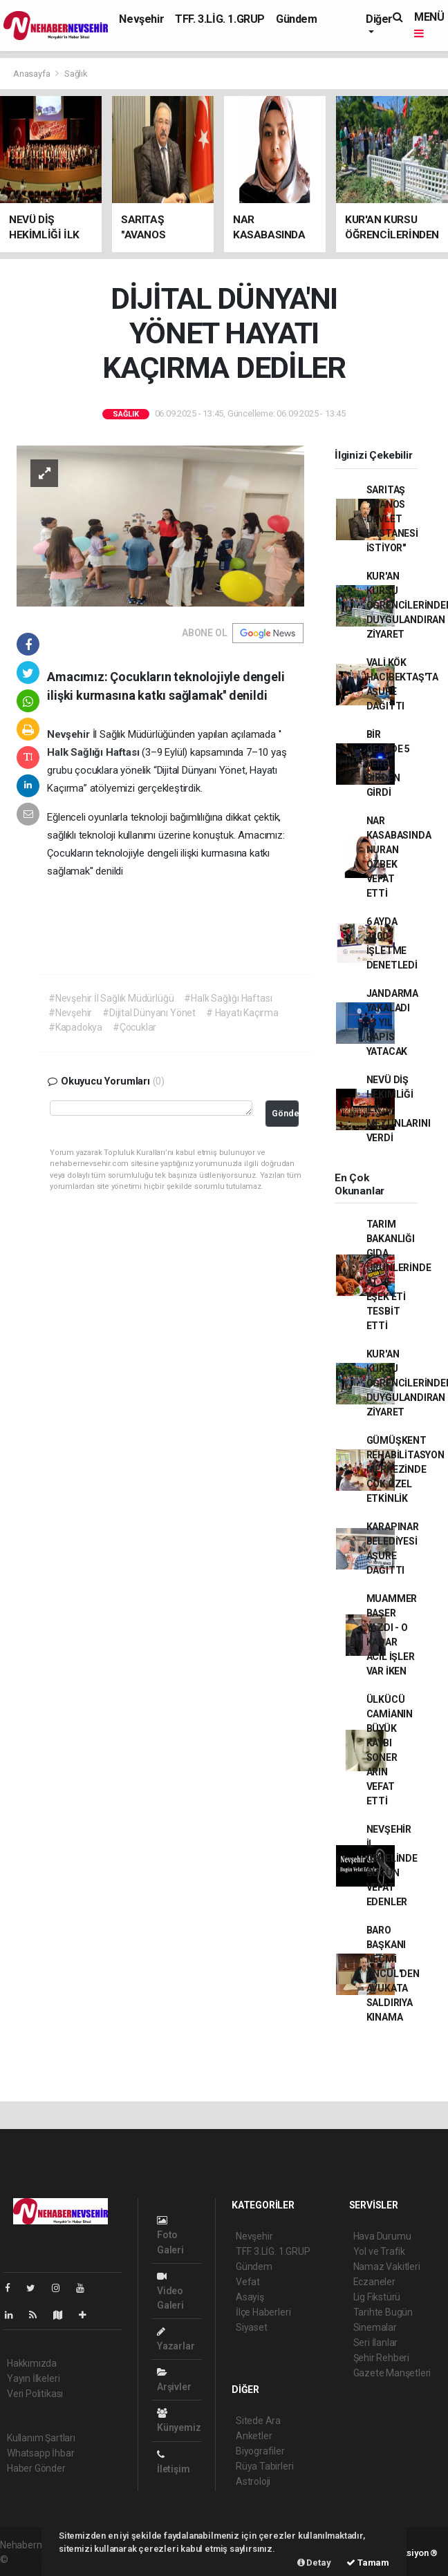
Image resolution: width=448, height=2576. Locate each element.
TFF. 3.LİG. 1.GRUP (220, 19)
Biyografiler (260, 2450)
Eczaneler (374, 2281)
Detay (314, 2562)
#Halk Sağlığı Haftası (228, 998)
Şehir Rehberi (381, 2357)
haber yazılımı (39, 2559)
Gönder (285, 1113)
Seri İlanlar (375, 2342)
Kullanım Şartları (41, 2437)
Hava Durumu (382, 2236)
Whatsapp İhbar (40, 2453)
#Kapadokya (75, 1027)
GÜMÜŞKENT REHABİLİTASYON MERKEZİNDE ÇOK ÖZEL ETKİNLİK (405, 1469)
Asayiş (250, 2296)
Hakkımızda (32, 2363)
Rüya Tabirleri (264, 2466)
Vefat (248, 2281)
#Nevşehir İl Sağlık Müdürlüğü (111, 998)
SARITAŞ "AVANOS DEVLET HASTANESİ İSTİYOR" (392, 518)
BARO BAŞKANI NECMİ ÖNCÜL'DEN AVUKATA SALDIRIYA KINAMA (393, 1974)
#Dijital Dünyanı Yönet (149, 1012)
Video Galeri (170, 2291)
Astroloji (253, 2481)
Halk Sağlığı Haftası (94, 752)
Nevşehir (141, 19)
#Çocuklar (134, 1027)
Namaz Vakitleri (386, 2266)
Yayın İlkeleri (33, 2378)
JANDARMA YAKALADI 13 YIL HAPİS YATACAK (392, 1022)
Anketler (254, 2435)
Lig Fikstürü (377, 2296)
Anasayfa (32, 73)
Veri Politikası (35, 2393)
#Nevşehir (70, 1012)
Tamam (367, 2562)
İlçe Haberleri (263, 2312)
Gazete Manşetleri (392, 2372)
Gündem (296, 19)
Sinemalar (375, 2327)
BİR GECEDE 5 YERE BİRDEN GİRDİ (388, 763)
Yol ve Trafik (379, 2251)
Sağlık (76, 73)
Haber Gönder (36, 2468)
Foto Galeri (170, 2235)
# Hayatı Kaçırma (242, 1012)
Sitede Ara (258, 2420)
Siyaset (252, 2327)
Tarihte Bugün (383, 2312)
